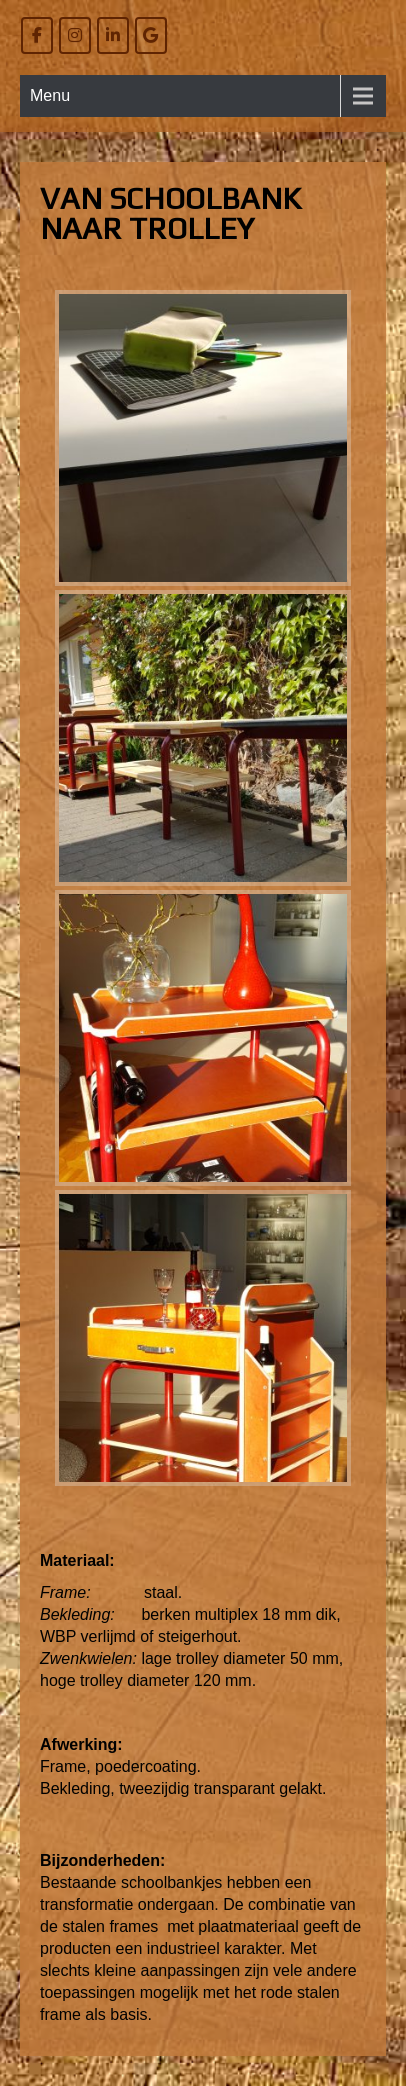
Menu (50, 95)
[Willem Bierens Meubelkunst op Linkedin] (113, 35)
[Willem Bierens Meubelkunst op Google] (151, 35)
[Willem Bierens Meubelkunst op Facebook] (37, 35)
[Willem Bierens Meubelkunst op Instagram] (75, 35)
